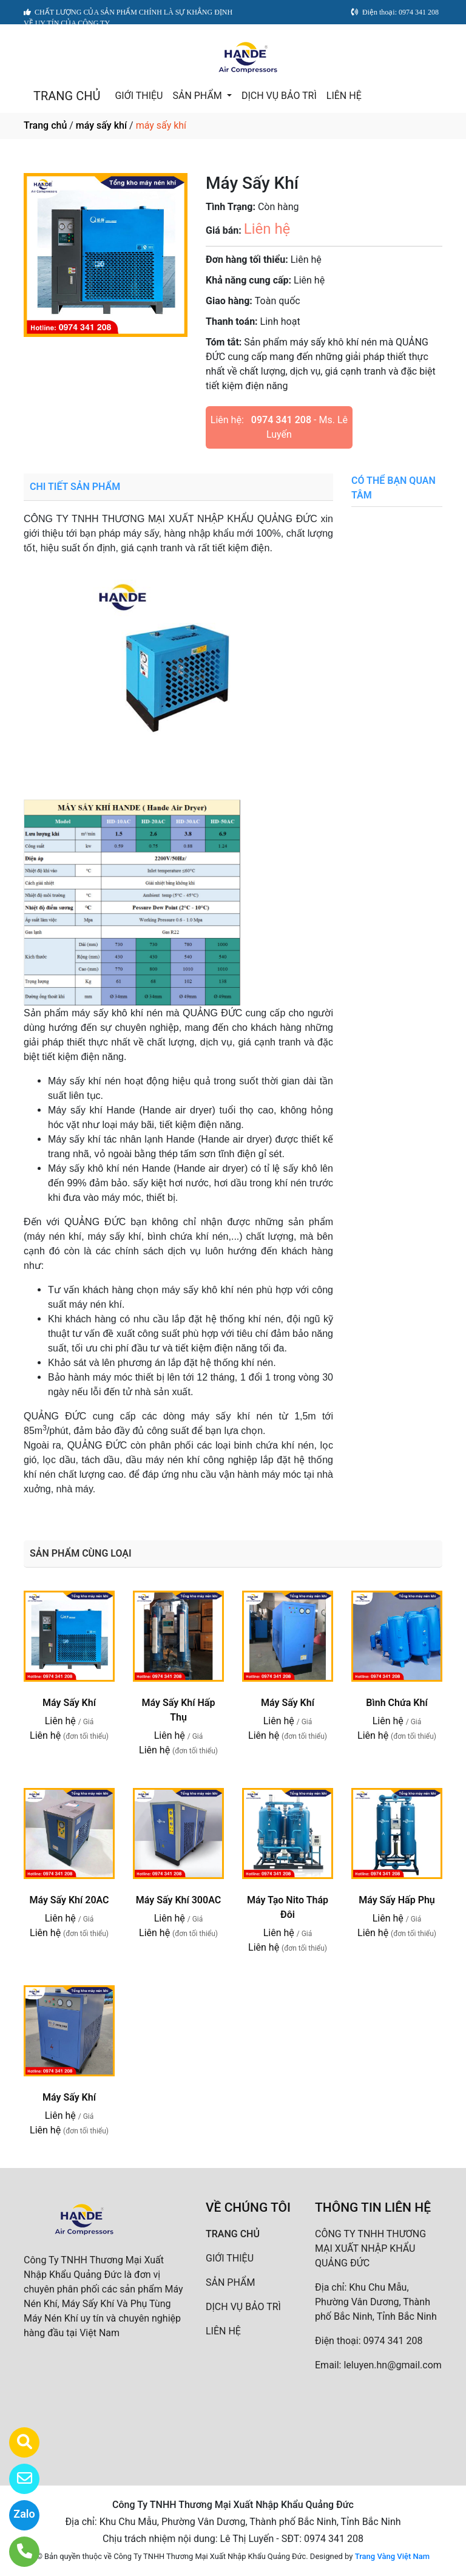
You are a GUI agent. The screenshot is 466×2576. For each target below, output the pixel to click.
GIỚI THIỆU (139, 95)
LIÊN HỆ (344, 95)
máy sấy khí (101, 125)
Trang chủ (45, 125)
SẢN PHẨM (198, 95)
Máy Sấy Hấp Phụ (397, 1900)
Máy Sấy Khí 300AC (178, 1900)
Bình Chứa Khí (396, 1702)
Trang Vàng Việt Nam (392, 2556)
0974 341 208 (281, 420)
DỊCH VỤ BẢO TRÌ (279, 95)
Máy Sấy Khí (69, 1702)
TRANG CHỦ (66, 96)
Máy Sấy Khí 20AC (69, 1900)
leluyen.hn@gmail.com (392, 2365)
